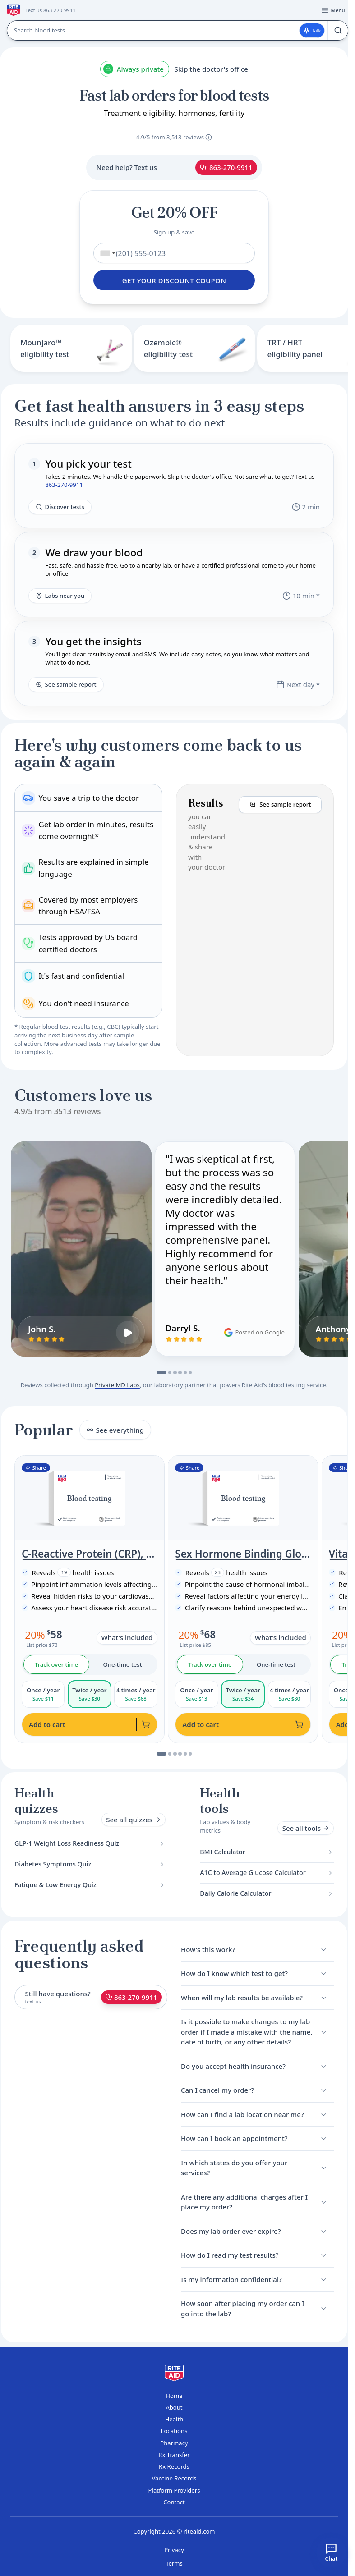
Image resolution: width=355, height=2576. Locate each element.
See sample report (66, 684)
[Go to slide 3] (175, 1373)
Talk (312, 30)
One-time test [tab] (122, 1664)
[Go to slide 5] (185, 1373)
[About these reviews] (208, 137)
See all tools (305, 1828)
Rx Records (174, 2466)
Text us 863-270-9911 (50, 10)
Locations (174, 2431)
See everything (115, 1430)
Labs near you (60, 595)
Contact (173, 2502)
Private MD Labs (117, 1385)
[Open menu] (333, 10)
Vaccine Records (174, 2478)
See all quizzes (133, 1819)
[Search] (337, 30)
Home (174, 2396)
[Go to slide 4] (180, 1373)
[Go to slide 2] (170, 1373)
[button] (255, 920)
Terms (174, 2563)
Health (174, 2419)
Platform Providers (174, 2490)
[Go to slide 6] (190, 1373)
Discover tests (60, 507)
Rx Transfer (173, 2455)
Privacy (174, 2550)
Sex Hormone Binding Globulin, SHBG (243, 1554)
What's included (126, 1637)
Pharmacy (174, 2443)
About (174, 2407)
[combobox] (106, 253)
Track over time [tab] (56, 1664)
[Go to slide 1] (162, 1373)
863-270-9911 (226, 167)
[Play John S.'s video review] (128, 1333)
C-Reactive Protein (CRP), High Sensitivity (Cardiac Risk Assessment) (89, 1554)
